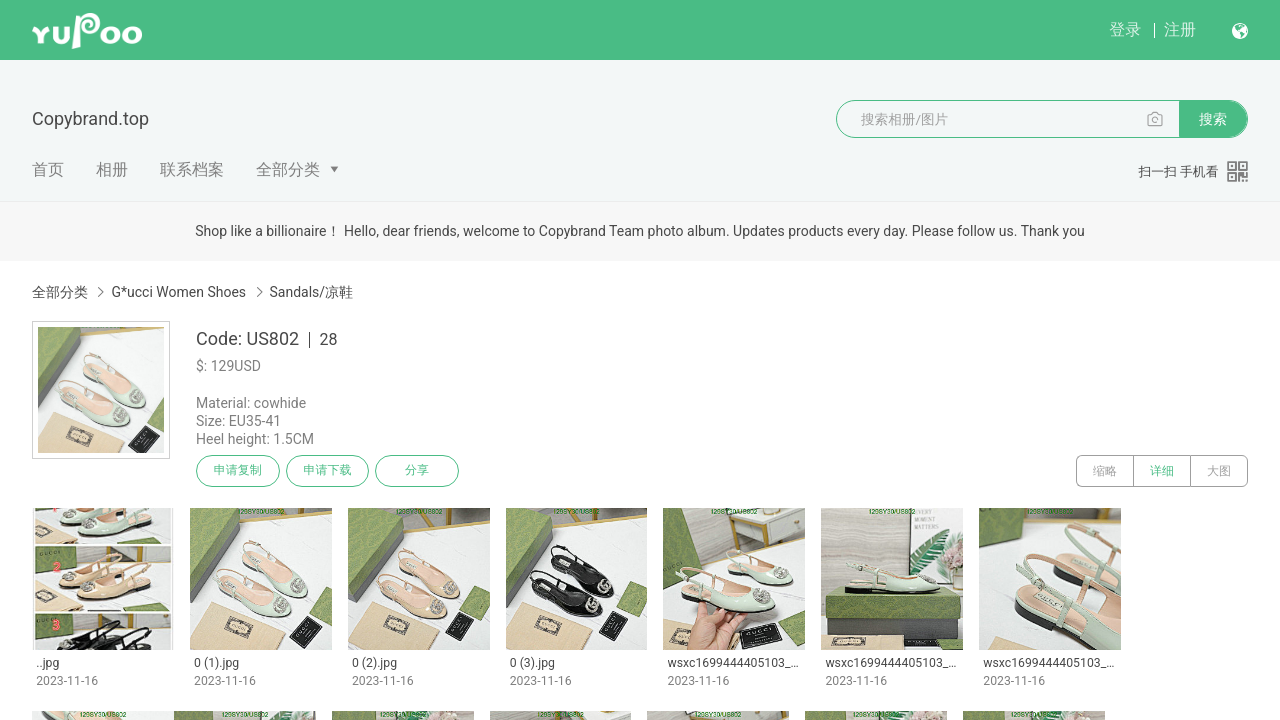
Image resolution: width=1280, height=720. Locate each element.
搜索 (1213, 119)
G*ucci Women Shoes (178, 292)
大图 (1219, 471)
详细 (1162, 471)
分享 (418, 471)
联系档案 (192, 169)
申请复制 (238, 471)
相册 (112, 169)
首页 (48, 169)
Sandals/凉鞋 (312, 292)
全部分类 (288, 169)
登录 (1125, 29)
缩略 (1105, 471)
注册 (1180, 29)
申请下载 (328, 471)
